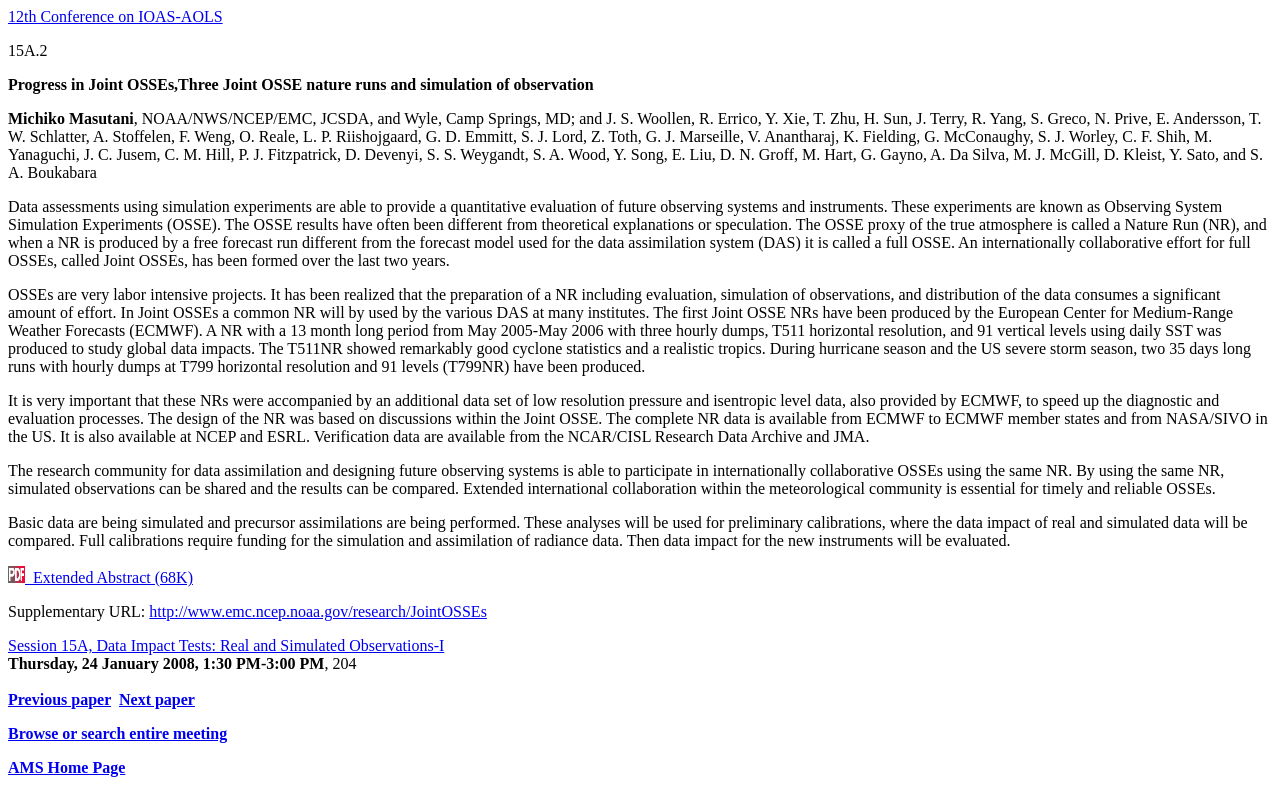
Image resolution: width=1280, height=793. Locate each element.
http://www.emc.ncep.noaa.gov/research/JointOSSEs (318, 611)
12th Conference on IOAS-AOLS (115, 16)
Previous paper (59, 699)
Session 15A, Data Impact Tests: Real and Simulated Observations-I (226, 645)
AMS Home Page (66, 767)
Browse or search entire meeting (117, 733)
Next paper (157, 699)
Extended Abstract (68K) (100, 577)
